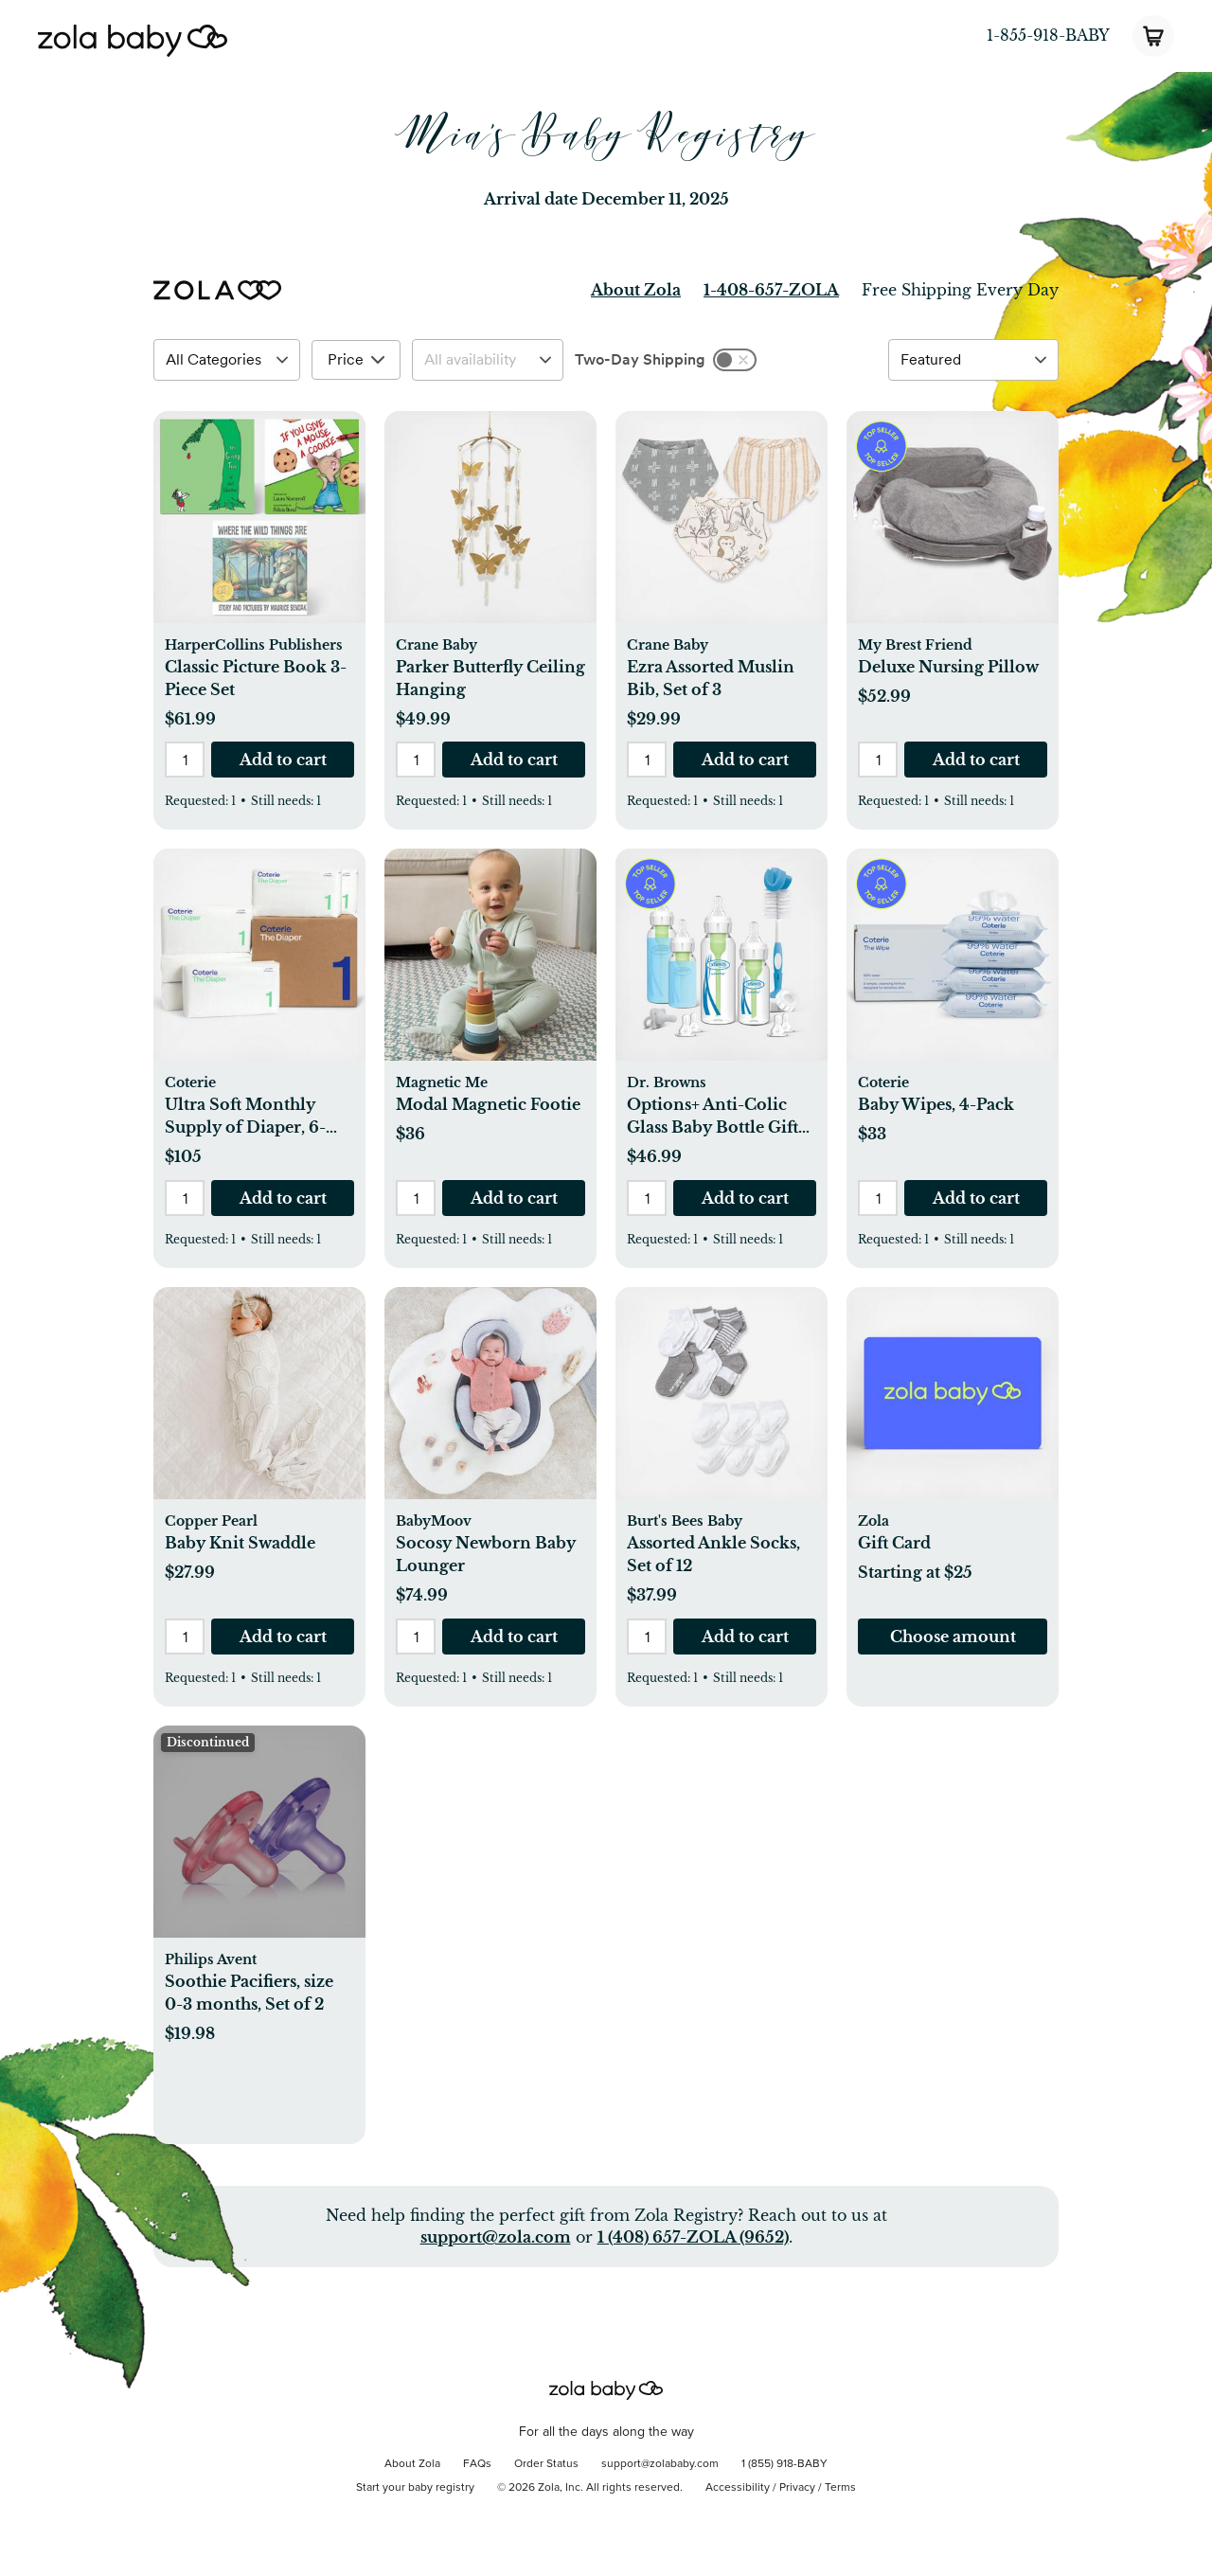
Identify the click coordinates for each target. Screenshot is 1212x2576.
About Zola (636, 289)
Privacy (797, 2488)
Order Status (546, 2464)
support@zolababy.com (660, 2464)
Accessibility (737, 2488)
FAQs (477, 2464)
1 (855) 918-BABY (784, 2464)
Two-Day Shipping (640, 359)
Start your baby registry (415, 2488)
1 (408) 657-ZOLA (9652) (693, 2236)
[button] (259, 527)
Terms (840, 2488)
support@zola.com (495, 2236)
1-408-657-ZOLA (771, 289)
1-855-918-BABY (1048, 35)
